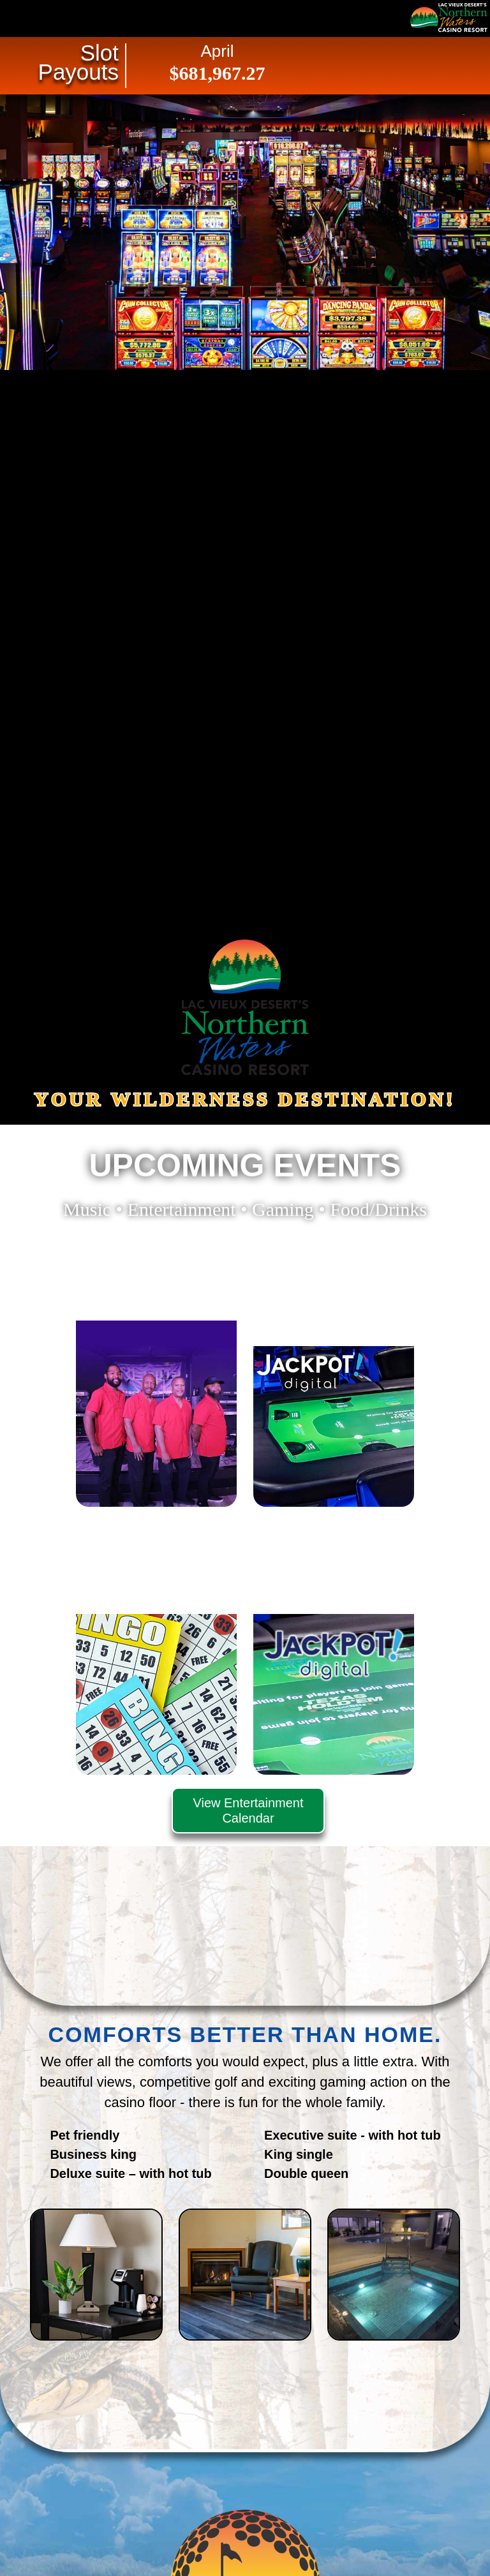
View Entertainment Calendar (248, 1810)
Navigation (38, 18)
